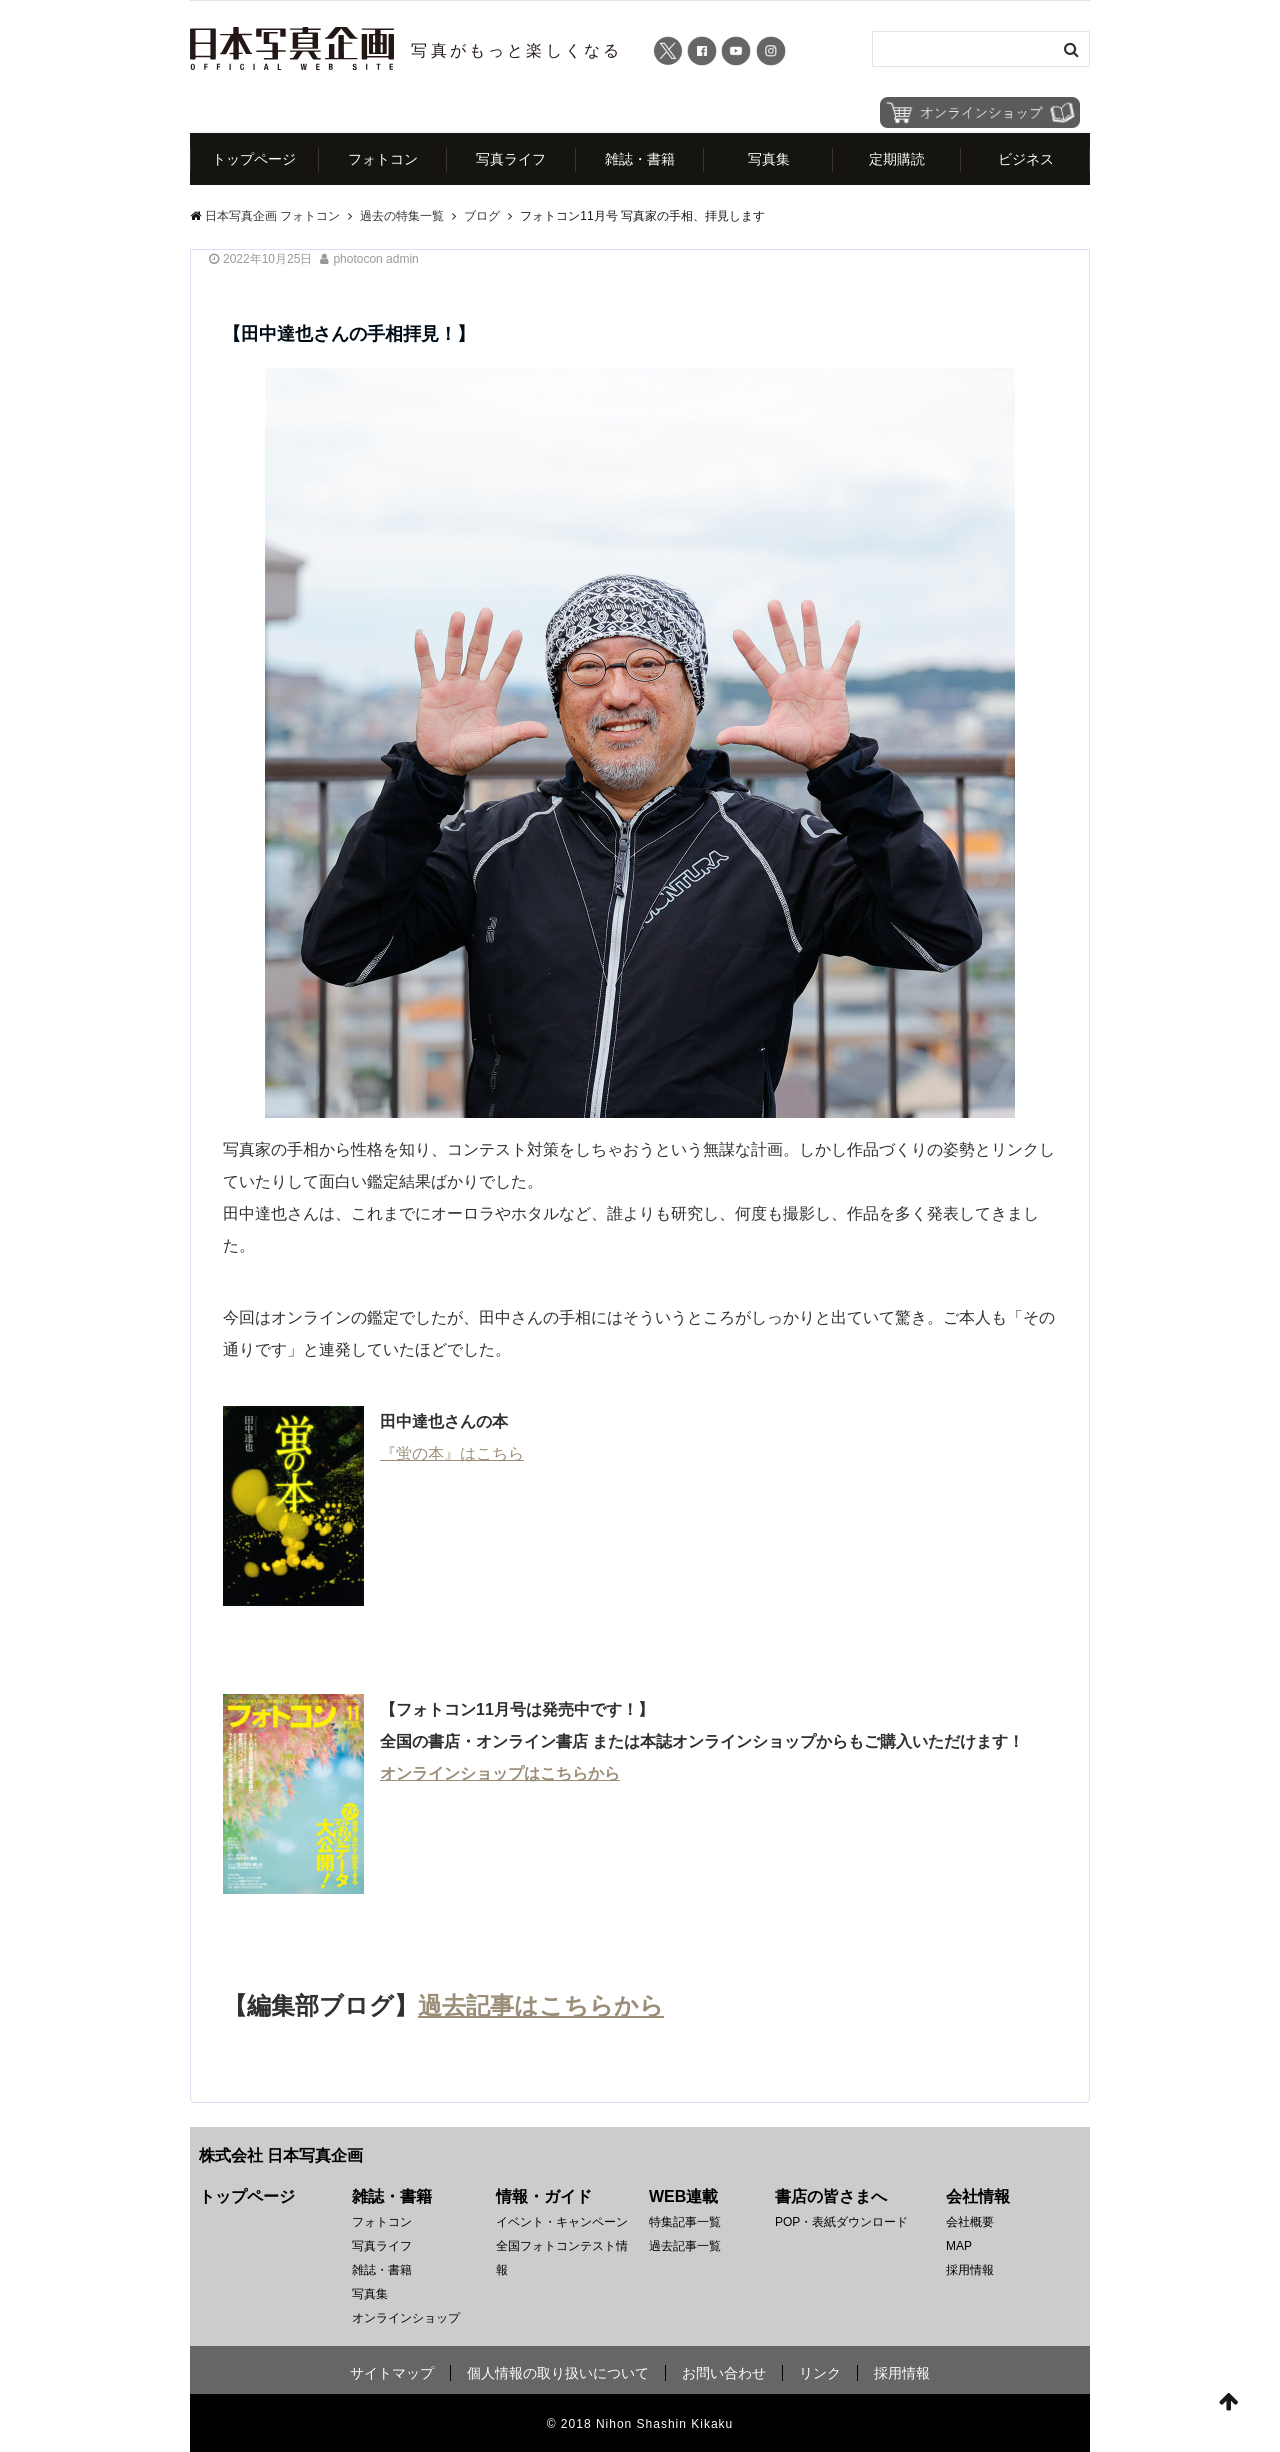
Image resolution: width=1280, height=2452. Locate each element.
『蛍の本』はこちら (452, 1453)
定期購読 (897, 159)
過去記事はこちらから (541, 2005)
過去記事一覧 (685, 2246)
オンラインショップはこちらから (500, 1773)
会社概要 (970, 2222)
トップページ (254, 159)
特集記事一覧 (685, 2222)
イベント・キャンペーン (562, 2222)
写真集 (769, 159)
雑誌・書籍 (640, 159)
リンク (820, 2373)
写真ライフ (511, 159)
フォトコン (383, 159)
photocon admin (375, 259)
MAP (959, 2246)
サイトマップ (392, 2373)
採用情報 (970, 2270)
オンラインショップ (406, 2318)
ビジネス (1026, 159)
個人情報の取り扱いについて (558, 2373)
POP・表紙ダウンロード (841, 2222)
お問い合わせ (724, 2373)
